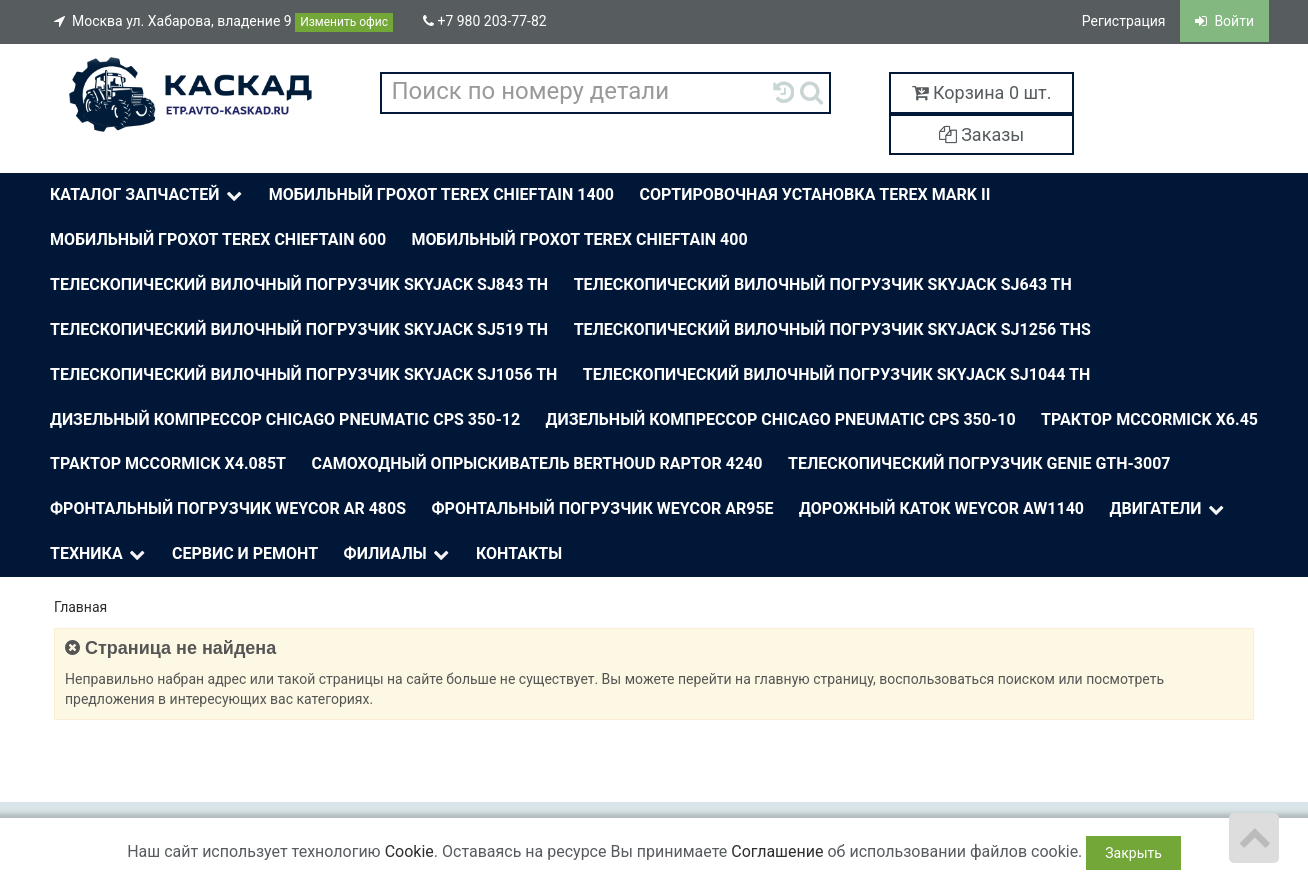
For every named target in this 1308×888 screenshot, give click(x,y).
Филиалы (398, 554)
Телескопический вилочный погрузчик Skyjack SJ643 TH (823, 284)
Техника (99, 554)
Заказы (982, 134)
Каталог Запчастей (148, 195)
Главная (80, 607)
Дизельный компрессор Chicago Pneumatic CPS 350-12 (285, 419)
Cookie (409, 851)
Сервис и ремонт (245, 553)
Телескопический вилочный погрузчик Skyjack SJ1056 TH (303, 374)
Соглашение (777, 851)
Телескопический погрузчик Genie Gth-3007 (979, 463)
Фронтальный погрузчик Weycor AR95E (603, 508)
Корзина (982, 92)
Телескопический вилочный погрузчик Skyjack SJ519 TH (299, 329)
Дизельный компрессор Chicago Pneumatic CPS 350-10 (781, 419)
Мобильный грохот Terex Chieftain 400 (580, 239)
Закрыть (1133, 853)
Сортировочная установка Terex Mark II (815, 194)
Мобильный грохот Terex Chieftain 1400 (441, 194)
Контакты (519, 553)
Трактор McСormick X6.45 (1149, 419)
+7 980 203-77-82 (485, 21)
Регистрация (1124, 21)
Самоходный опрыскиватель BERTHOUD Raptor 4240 (536, 463)
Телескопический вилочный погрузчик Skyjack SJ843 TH (299, 284)
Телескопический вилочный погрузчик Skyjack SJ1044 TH (836, 374)
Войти (1224, 21)
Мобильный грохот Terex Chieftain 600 (218, 239)
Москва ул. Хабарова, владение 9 (223, 22)
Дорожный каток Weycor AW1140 (941, 508)
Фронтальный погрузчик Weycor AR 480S (228, 508)
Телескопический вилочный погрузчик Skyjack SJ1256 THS (832, 329)
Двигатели (1169, 509)
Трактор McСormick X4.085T (168, 463)
